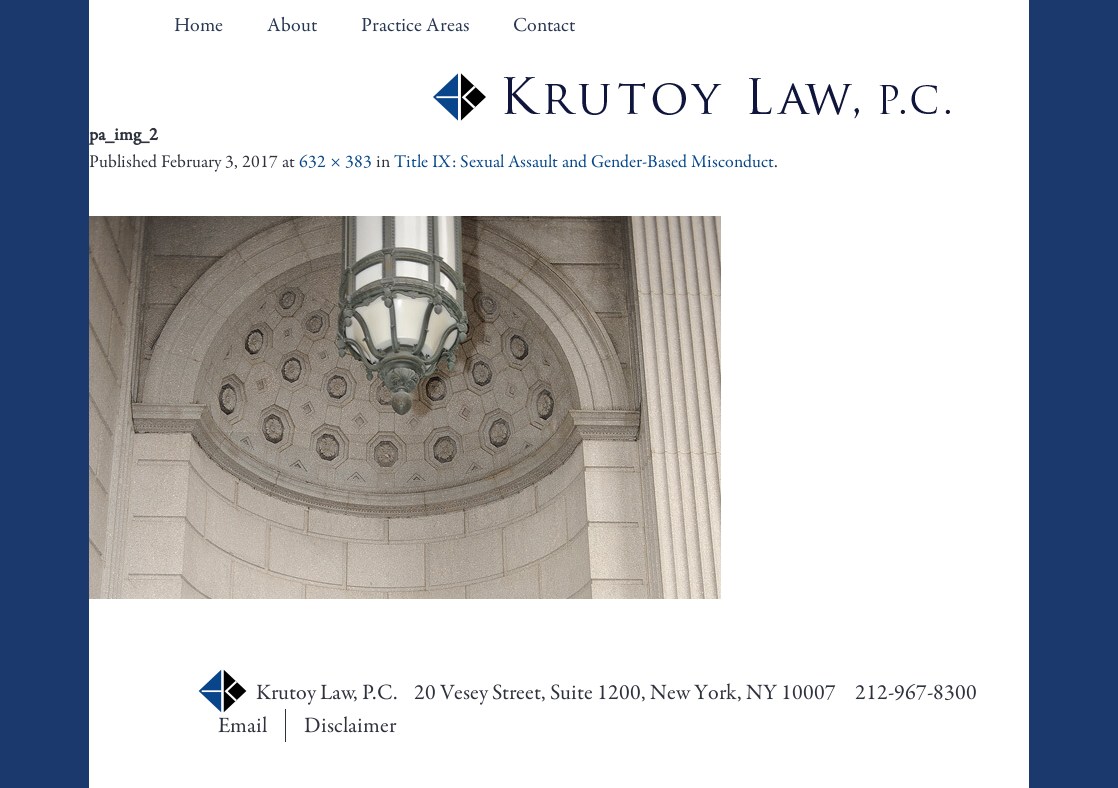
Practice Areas (415, 25)
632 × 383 (335, 162)
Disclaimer (350, 725)
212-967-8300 (916, 692)
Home (198, 25)
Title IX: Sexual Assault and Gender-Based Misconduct (584, 162)
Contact (544, 25)
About (292, 25)
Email (242, 725)
